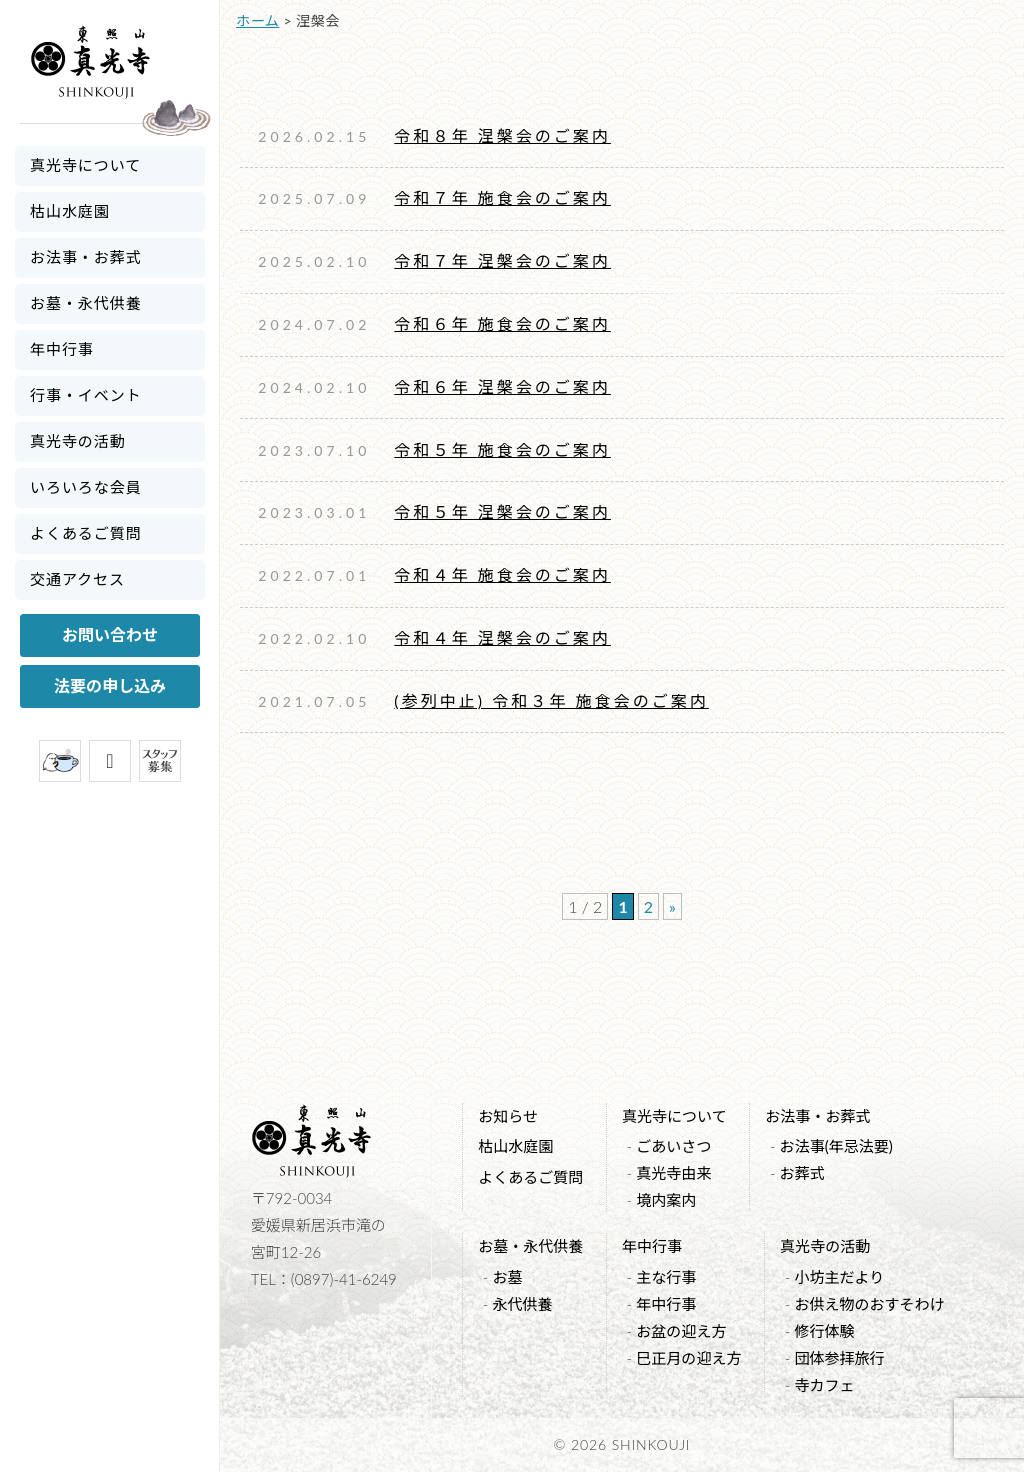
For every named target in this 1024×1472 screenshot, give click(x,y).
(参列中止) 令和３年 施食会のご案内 (551, 700)
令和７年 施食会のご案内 (502, 197)
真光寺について (85, 165)
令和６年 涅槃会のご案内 (502, 386)
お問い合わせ (110, 634)
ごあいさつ (673, 1146)
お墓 (507, 1277)
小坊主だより (839, 1277)
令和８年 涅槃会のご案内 (502, 135)
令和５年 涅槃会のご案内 (502, 511)
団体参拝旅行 (839, 1358)
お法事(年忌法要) (836, 1146)
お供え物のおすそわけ (869, 1304)
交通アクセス (77, 579)
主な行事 (666, 1277)
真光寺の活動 (78, 441)
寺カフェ (824, 1385)
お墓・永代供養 (86, 303)
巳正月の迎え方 (688, 1358)
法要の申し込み (110, 685)
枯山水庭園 (70, 211)
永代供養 (522, 1304)
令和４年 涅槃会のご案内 (502, 637)
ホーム (257, 20)
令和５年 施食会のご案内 (502, 449)
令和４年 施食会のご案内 (502, 574)
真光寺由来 (673, 1173)
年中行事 (62, 349)
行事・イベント (86, 395)
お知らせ (508, 1116)
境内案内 (666, 1200)
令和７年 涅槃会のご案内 (502, 260)
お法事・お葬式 (86, 257)
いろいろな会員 (86, 487)
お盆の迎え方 (681, 1331)
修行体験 (824, 1331)
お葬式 (802, 1173)
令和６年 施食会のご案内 (502, 323)
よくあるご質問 (86, 533)
